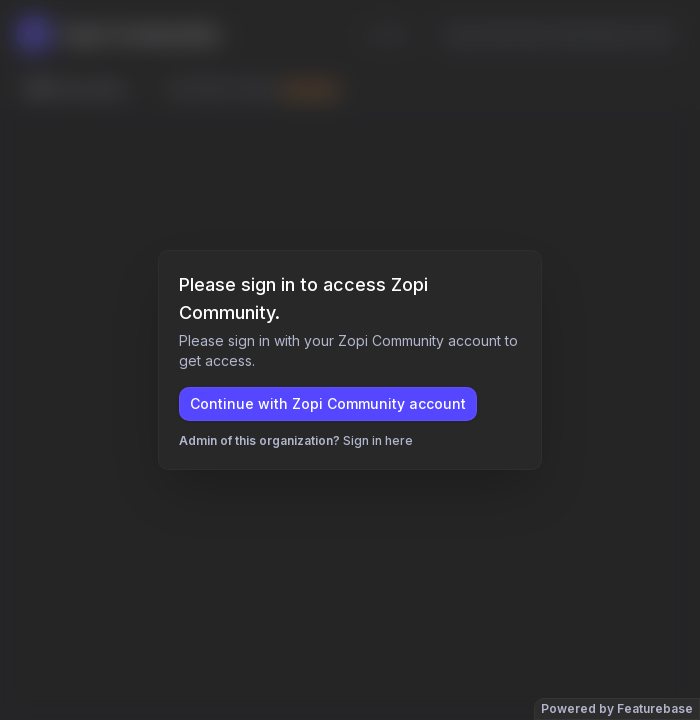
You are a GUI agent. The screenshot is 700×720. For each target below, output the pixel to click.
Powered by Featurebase (617, 708)
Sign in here (378, 440)
